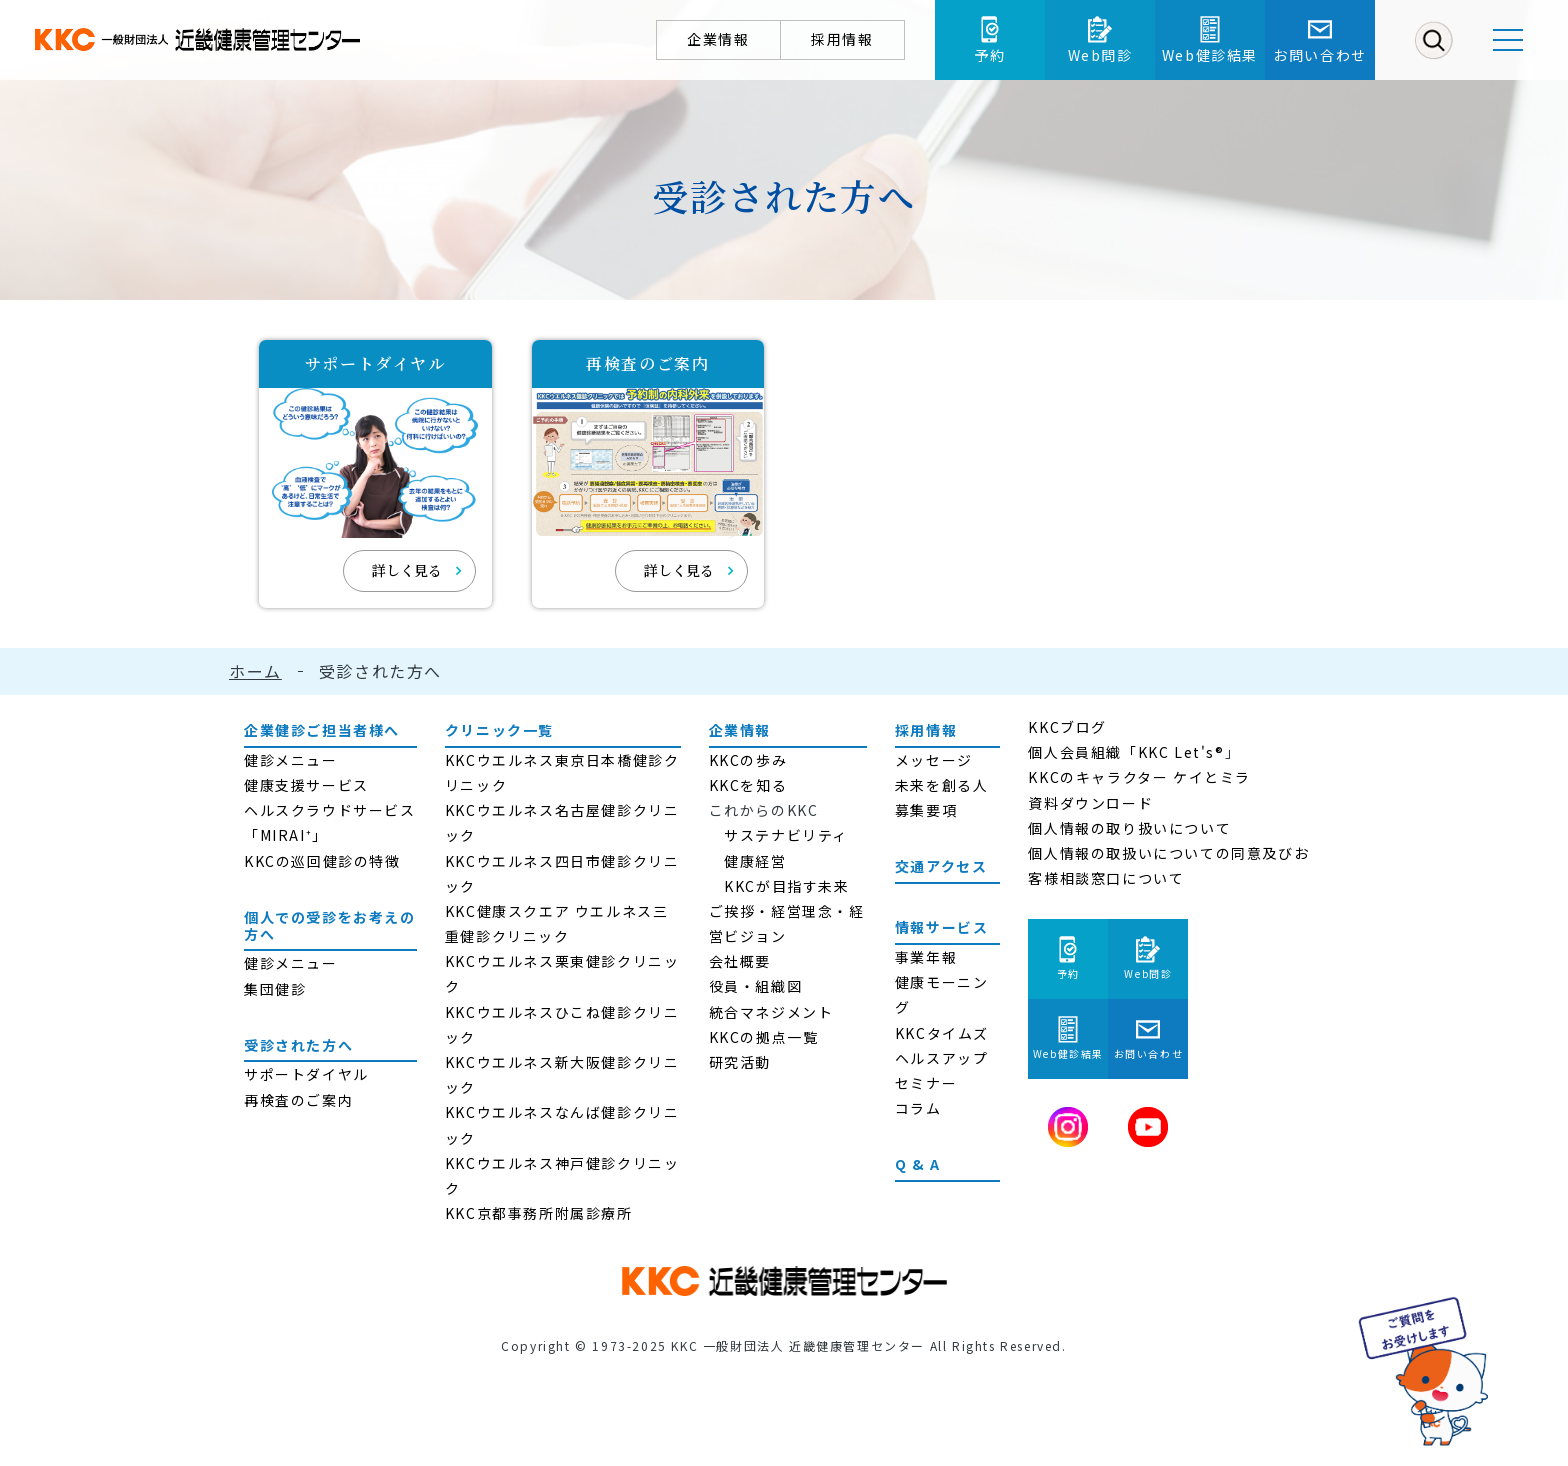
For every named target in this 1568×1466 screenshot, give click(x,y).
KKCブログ (1067, 727)
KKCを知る (748, 785)
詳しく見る (407, 570)
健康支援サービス (306, 785)
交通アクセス (941, 866)
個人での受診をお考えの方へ (330, 925)
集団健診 (275, 989)
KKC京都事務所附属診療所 (539, 1213)
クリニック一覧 (499, 730)
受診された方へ (298, 1045)
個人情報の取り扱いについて (1129, 828)
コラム (918, 1108)
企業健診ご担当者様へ (322, 730)
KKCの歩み (748, 760)
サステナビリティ (786, 835)
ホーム (255, 671)
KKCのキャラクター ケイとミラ (1139, 777)
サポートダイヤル (306, 1074)
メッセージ (934, 760)
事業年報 (926, 957)
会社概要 (740, 961)
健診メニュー (291, 760)
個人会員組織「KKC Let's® (1126, 752)
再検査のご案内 (298, 1100)
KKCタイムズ (942, 1033)
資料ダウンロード (1090, 803)
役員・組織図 (756, 986)
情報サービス (942, 927)
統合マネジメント (771, 1012)
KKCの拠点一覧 (764, 1037)
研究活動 (740, 1062)
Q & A (918, 1164)
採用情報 (926, 730)
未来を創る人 (942, 785)
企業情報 (740, 730)
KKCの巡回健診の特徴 (322, 861)
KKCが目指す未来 (786, 886)
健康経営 (755, 861)
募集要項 (926, 810)
